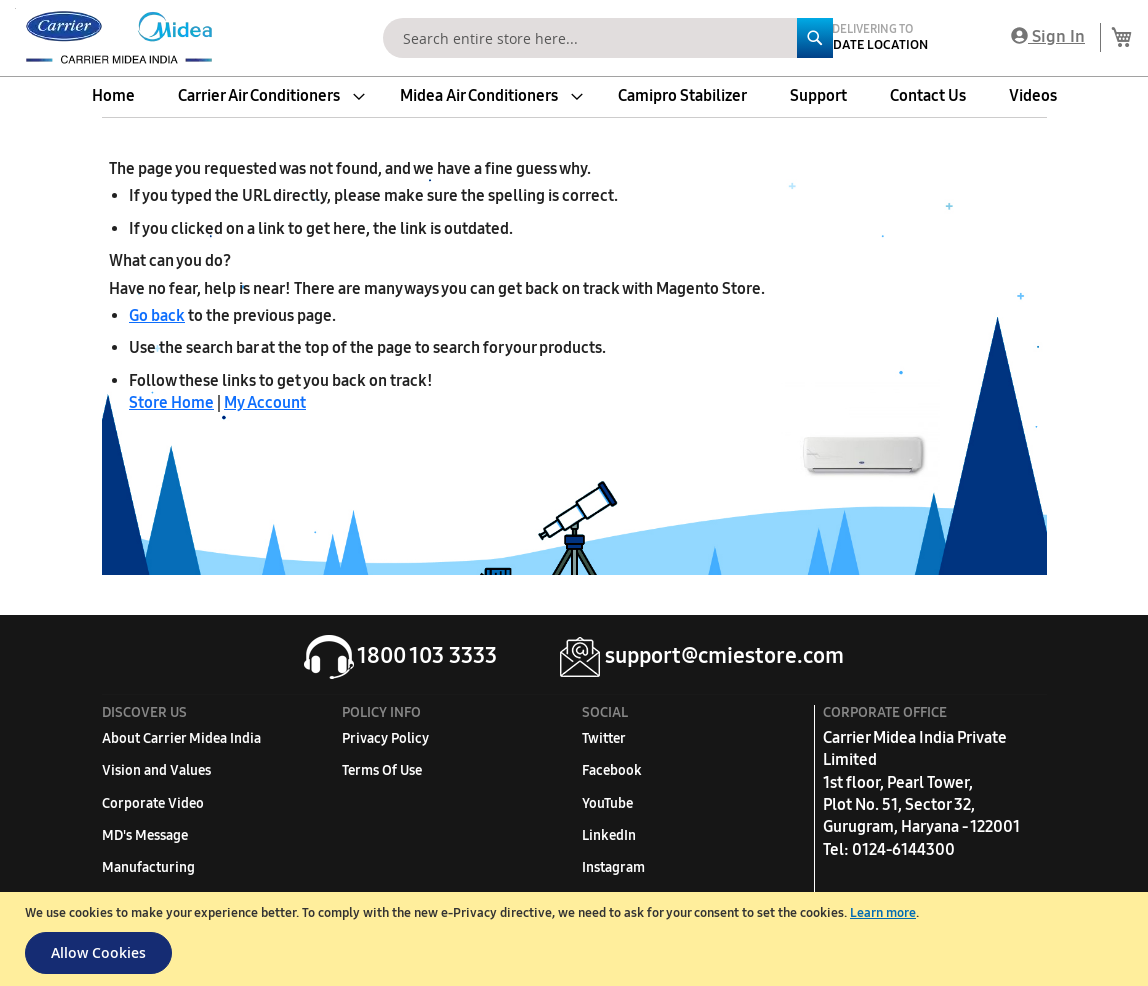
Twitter (604, 738)
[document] (576, 939)
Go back (157, 315)
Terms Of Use (382, 770)
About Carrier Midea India (181, 738)
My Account (265, 402)
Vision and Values (156, 770)
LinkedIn (609, 835)
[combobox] (608, 38)
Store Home (171, 402)
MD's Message (145, 835)
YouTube (607, 803)
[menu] (574, 96)
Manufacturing (148, 867)
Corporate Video (153, 803)
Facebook (612, 770)
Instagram (613, 867)
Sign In (1048, 36)
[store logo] (115, 38)
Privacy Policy (385, 738)
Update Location (872, 45)
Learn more (883, 913)
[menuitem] (113, 96)
